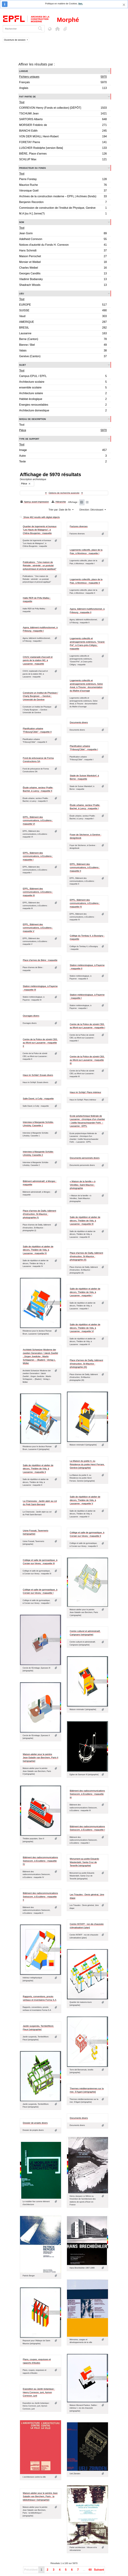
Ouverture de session (15, 40)
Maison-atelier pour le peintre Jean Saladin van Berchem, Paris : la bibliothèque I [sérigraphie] (40, 2496)
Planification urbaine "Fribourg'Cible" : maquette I (84, 748)
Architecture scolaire (63, 382)
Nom (21, 222)
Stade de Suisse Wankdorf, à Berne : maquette (84, 777)
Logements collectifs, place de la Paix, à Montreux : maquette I (86, 552)
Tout (21, 102)
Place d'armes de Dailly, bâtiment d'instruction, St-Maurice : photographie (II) (86, 1256)
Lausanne (63, 333)
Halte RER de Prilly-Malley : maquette (37, 600)
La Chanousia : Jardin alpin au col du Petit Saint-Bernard (40, 1503)
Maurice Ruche (63, 185)
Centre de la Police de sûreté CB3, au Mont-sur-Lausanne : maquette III (87, 1060)
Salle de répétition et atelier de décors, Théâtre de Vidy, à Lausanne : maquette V (85, 1500)
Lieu (21, 293)
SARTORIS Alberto (63, 119)
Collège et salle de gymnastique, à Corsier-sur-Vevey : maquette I (40, 1591)
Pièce (63, 430)
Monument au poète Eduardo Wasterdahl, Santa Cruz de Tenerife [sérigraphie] (84, 1862)
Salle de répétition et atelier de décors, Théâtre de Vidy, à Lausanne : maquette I (85, 1292)
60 (90, 2569)
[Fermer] (124, 4)
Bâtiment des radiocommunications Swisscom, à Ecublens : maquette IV (40, 1860)
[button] (57, 28)
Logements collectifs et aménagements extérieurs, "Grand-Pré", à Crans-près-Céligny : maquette (87, 643)
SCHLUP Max (63, 159)
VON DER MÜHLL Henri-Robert (63, 136)
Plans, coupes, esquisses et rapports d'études (37, 2361)
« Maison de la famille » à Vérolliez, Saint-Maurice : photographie (82, 1184)
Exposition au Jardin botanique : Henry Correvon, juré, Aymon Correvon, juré (39, 2392)
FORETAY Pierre (63, 142)
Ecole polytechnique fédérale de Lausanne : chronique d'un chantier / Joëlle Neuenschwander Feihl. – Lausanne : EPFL (87, 1121)
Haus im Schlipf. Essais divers (38, 1075)
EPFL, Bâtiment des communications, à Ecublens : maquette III (38, 892)
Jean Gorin (63, 233)
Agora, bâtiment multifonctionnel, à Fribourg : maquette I (40, 629)
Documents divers (79, 722)
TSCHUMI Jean (63, 114)
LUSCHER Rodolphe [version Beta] (63, 148)
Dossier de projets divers (35, 2123)
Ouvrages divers (31, 1015)
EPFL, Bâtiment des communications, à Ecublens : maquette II (85, 867)
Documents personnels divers (84, 1158)
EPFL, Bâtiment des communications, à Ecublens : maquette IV (85, 903)
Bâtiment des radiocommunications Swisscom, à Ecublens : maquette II (40, 1896)
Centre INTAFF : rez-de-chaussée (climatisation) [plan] (87, 1926)
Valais (63, 351)
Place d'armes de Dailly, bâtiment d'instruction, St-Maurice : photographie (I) (39, 1214)
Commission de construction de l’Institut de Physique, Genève (63, 208)
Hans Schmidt (63, 251)
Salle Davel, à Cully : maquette (38, 1098)
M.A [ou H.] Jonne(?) (63, 213)
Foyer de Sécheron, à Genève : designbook (85, 836)
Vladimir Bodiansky (63, 279)
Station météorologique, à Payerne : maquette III (40, 988)
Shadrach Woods (63, 285)
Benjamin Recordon (63, 202)
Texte (63, 461)
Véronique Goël (63, 191)
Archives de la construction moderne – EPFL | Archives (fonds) (63, 196)
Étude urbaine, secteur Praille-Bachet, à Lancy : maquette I (85, 807)
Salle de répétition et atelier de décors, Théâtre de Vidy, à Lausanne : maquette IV (38, 1250)
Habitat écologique (63, 399)
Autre (63, 456)
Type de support (29, 438)
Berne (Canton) (63, 339)
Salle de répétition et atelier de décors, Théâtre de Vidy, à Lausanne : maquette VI (85, 1328)
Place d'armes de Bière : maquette (40, 960)
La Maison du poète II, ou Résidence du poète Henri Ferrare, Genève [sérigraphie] (87, 1464)
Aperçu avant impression (35, 501)
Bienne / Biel (63, 345)
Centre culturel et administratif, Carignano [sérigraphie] (85, 1633)
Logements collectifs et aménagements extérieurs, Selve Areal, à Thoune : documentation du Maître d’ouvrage (86, 685)
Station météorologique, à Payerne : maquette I (87, 996)
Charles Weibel (63, 268)
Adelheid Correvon (63, 239)
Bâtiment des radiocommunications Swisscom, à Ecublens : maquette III (87, 1794)
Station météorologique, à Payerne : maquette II (87, 967)
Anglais (63, 88)
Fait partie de (27, 96)
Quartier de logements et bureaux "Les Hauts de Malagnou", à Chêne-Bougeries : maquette (40, 529)
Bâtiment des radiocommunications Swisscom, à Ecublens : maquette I (87, 1828)
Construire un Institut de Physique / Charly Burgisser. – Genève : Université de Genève (40, 696)
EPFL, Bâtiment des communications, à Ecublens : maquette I (38, 856)
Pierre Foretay (63, 179)
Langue (23, 71)
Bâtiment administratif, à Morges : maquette (40, 1183)
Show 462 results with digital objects (40, 517)
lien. (80, 3)
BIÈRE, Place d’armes (63, 154)
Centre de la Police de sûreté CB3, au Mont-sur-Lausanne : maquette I (87, 1026)
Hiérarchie (59, 501)
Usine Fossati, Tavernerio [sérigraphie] (35, 1532)
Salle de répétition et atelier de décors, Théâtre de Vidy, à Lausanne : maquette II (38, 1468)
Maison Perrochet (63, 256)
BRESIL (63, 328)
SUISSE (63, 310)
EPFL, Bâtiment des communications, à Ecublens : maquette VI (38, 820)
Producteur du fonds (32, 167)
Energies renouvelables (63, 405)
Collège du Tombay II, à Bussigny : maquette (87, 937)
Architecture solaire (63, 393)
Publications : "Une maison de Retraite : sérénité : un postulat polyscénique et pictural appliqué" (39, 565)
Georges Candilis (63, 273)
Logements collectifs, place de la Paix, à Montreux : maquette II (86, 581)
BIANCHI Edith (63, 131)
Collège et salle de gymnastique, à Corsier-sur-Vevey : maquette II (87, 1534)
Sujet (22, 364)
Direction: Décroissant (91, 509)
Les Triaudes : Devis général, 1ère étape (87, 1896)
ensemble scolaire (63, 388)
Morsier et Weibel (63, 262)
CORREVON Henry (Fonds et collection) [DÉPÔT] (63, 108)
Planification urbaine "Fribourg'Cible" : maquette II (37, 730)
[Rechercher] (19, 28)
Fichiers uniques (63, 77)
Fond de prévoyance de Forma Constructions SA (38, 760)
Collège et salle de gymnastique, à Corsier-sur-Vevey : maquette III (40, 1562)
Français (63, 82)
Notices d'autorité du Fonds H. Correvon (63, 245)
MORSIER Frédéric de (63, 125)
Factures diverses (79, 526)
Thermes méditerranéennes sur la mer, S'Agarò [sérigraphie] (87, 2090)
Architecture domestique (63, 410)
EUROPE (63, 305)
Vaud (63, 316)
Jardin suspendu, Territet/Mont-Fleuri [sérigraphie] (38, 2028)
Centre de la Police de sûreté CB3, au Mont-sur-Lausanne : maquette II (40, 1042)
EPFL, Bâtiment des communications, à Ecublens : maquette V (38, 927)
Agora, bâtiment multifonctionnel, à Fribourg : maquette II (87, 611)
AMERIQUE (63, 322)
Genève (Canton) (63, 356)
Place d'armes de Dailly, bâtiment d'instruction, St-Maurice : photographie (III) (86, 1363)
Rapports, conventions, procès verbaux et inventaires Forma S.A (39, 1998)
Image (63, 450)
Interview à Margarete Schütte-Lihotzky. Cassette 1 (38, 1124)
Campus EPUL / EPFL (63, 376)
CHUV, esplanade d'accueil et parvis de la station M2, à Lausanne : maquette (38, 660)
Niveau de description (32, 419)
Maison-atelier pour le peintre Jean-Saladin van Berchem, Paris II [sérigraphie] (40, 1757)
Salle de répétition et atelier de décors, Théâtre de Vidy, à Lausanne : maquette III (85, 1220)
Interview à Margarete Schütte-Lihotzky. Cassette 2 (38, 1153)
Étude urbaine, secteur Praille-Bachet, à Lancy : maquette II (38, 789)
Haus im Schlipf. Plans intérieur (85, 1092)
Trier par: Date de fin (60, 509)
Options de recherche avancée (64, 493)
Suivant (99, 2569)
